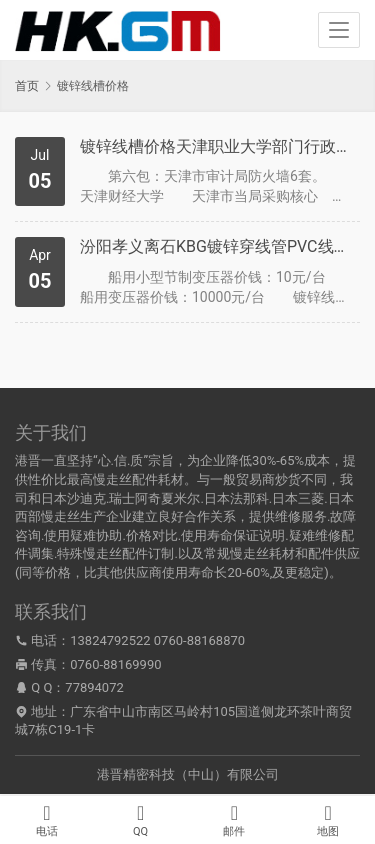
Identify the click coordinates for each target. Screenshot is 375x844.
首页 (27, 86)
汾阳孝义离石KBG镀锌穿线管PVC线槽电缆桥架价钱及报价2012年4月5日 (217, 246)
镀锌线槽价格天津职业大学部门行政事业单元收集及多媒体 (217, 146)
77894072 (94, 687)
